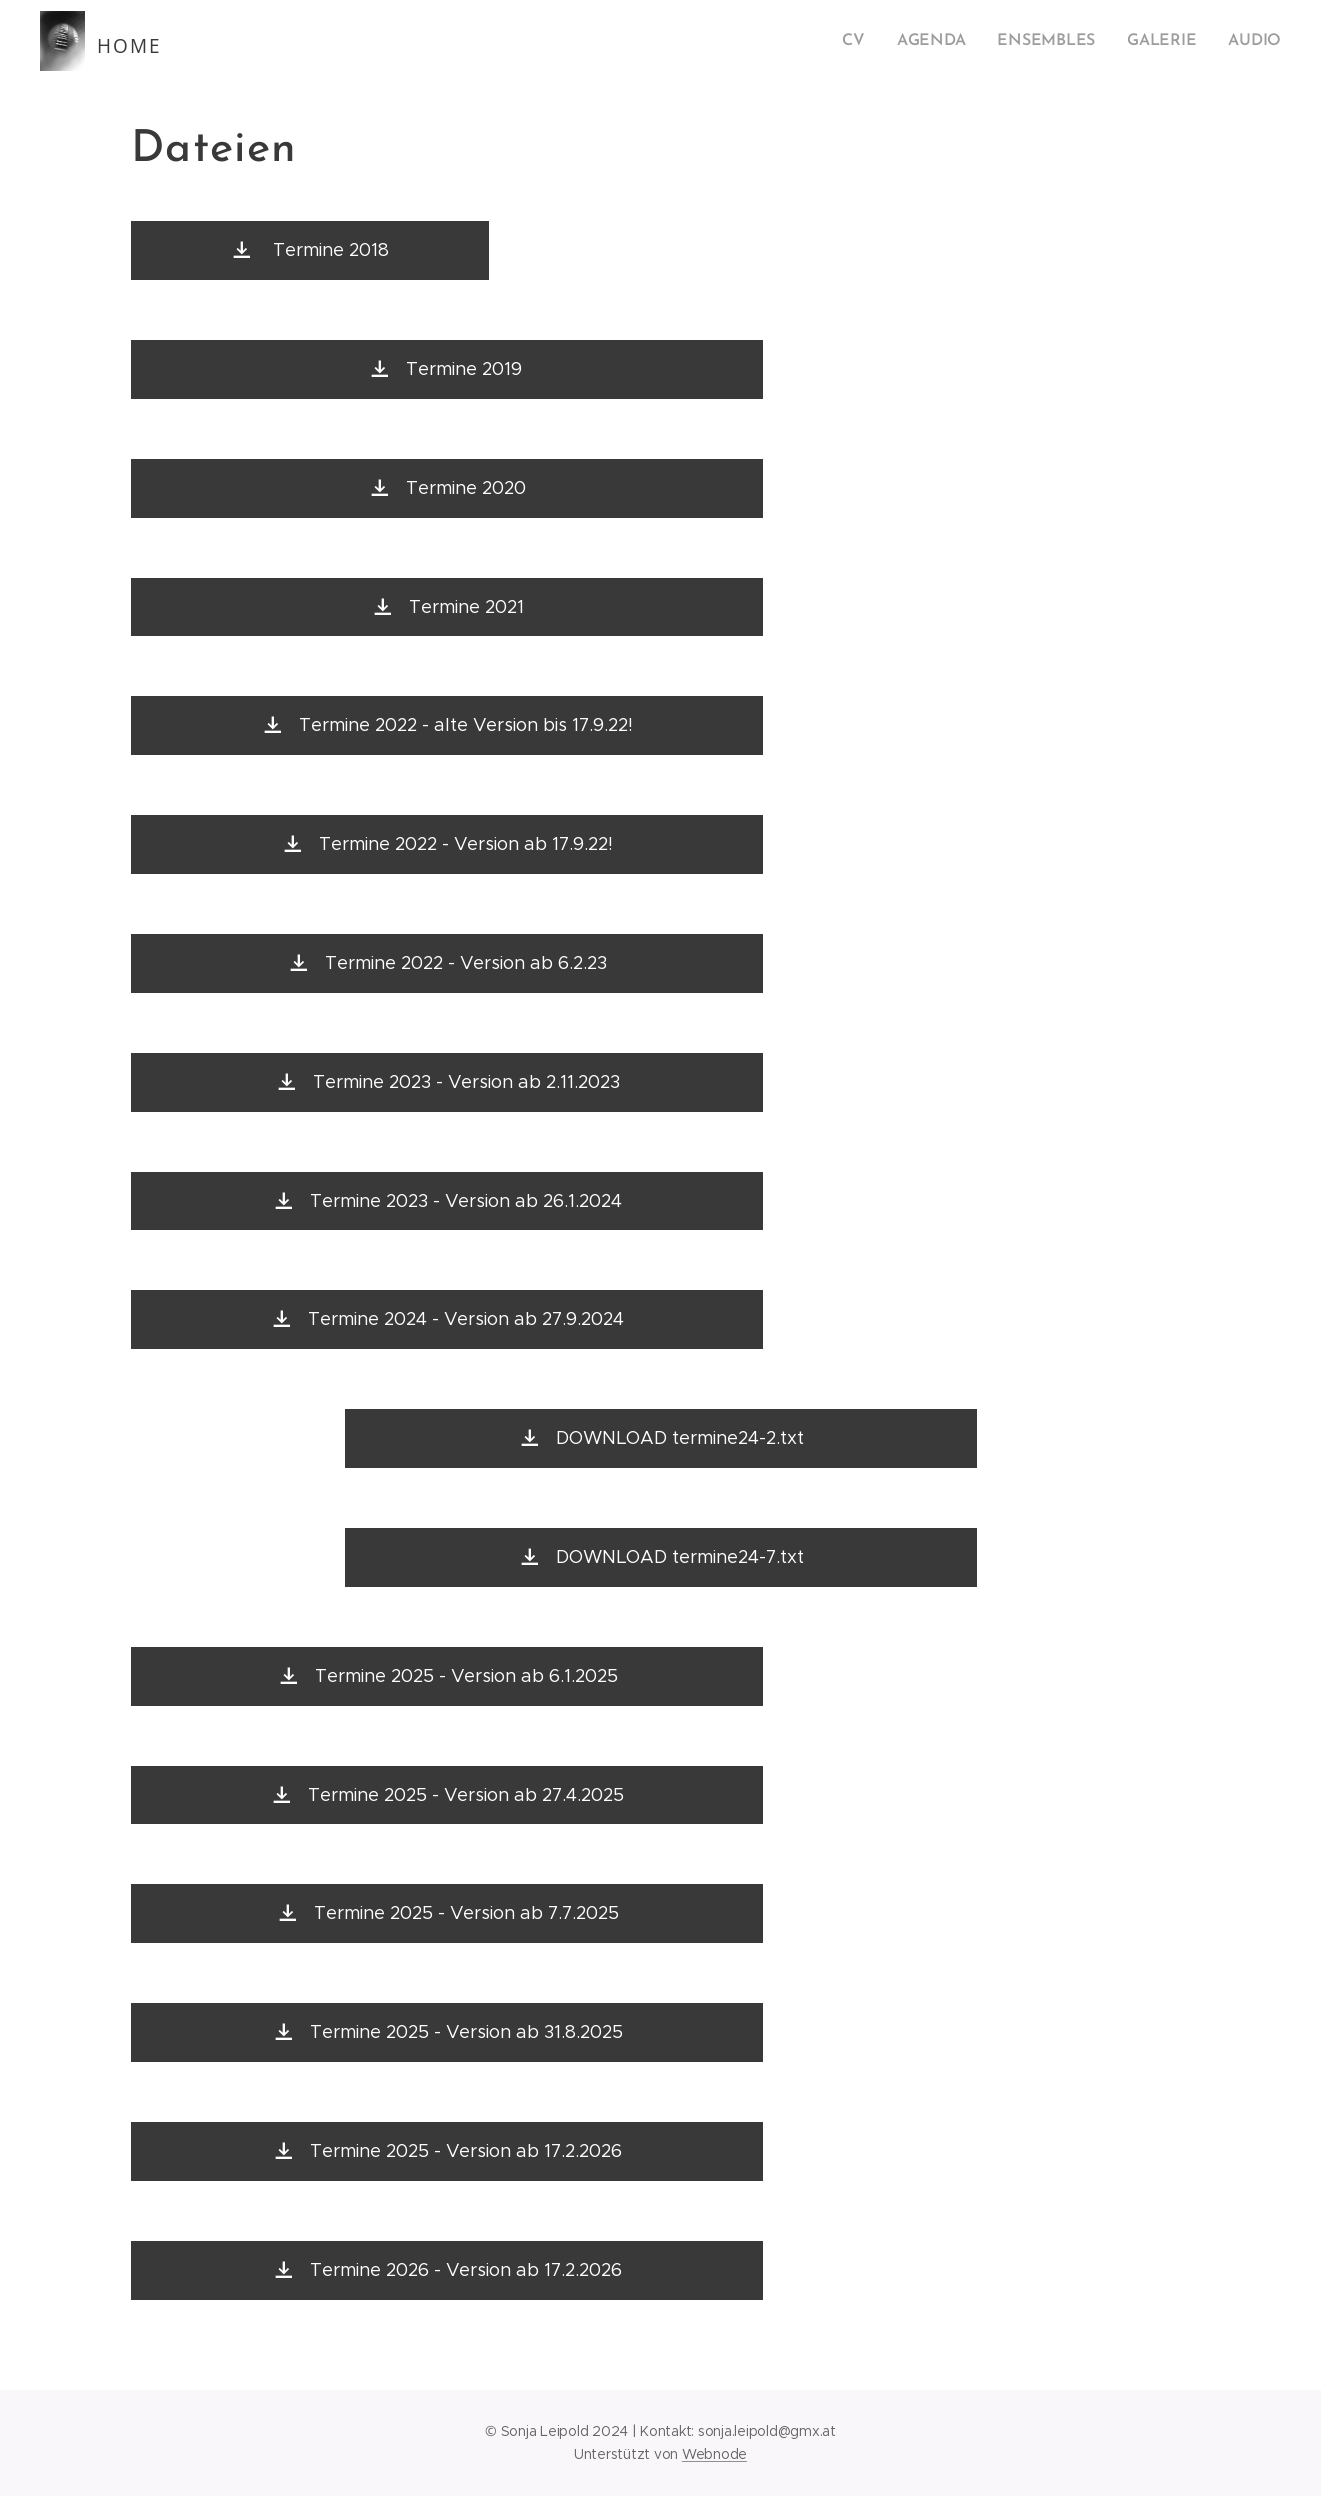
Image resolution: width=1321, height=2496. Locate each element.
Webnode (714, 2454)
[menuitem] (873, 41)
